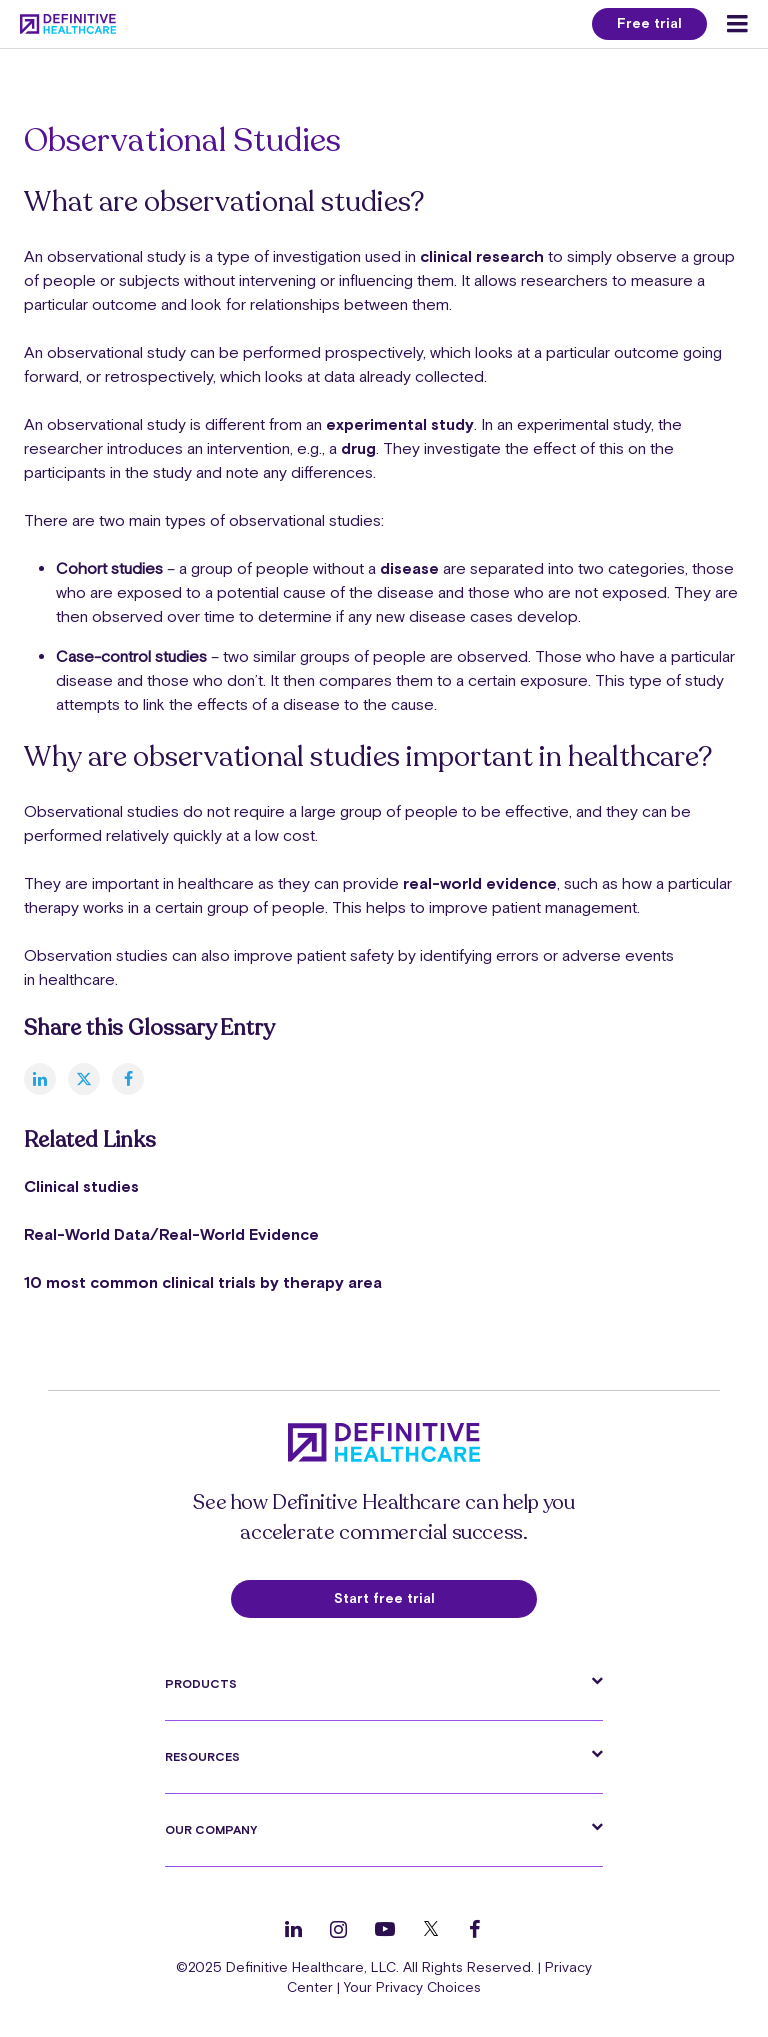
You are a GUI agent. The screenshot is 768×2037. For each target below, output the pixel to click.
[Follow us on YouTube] (385, 1929)
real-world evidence (480, 883)
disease (411, 568)
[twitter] (84, 1079)
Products (201, 1684)
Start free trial (384, 1598)
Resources (202, 1757)
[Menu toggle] (737, 24)
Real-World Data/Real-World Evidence (171, 1234)
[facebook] (128, 1079)
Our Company (211, 1830)
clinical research (482, 256)
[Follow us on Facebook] (475, 1929)
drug (358, 448)
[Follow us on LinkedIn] (293, 1929)
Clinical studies (81, 1186)
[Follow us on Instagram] (338, 1929)
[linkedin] (40, 1079)
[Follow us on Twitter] (431, 1929)
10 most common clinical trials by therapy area (203, 1282)
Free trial (649, 23)
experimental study (400, 424)
